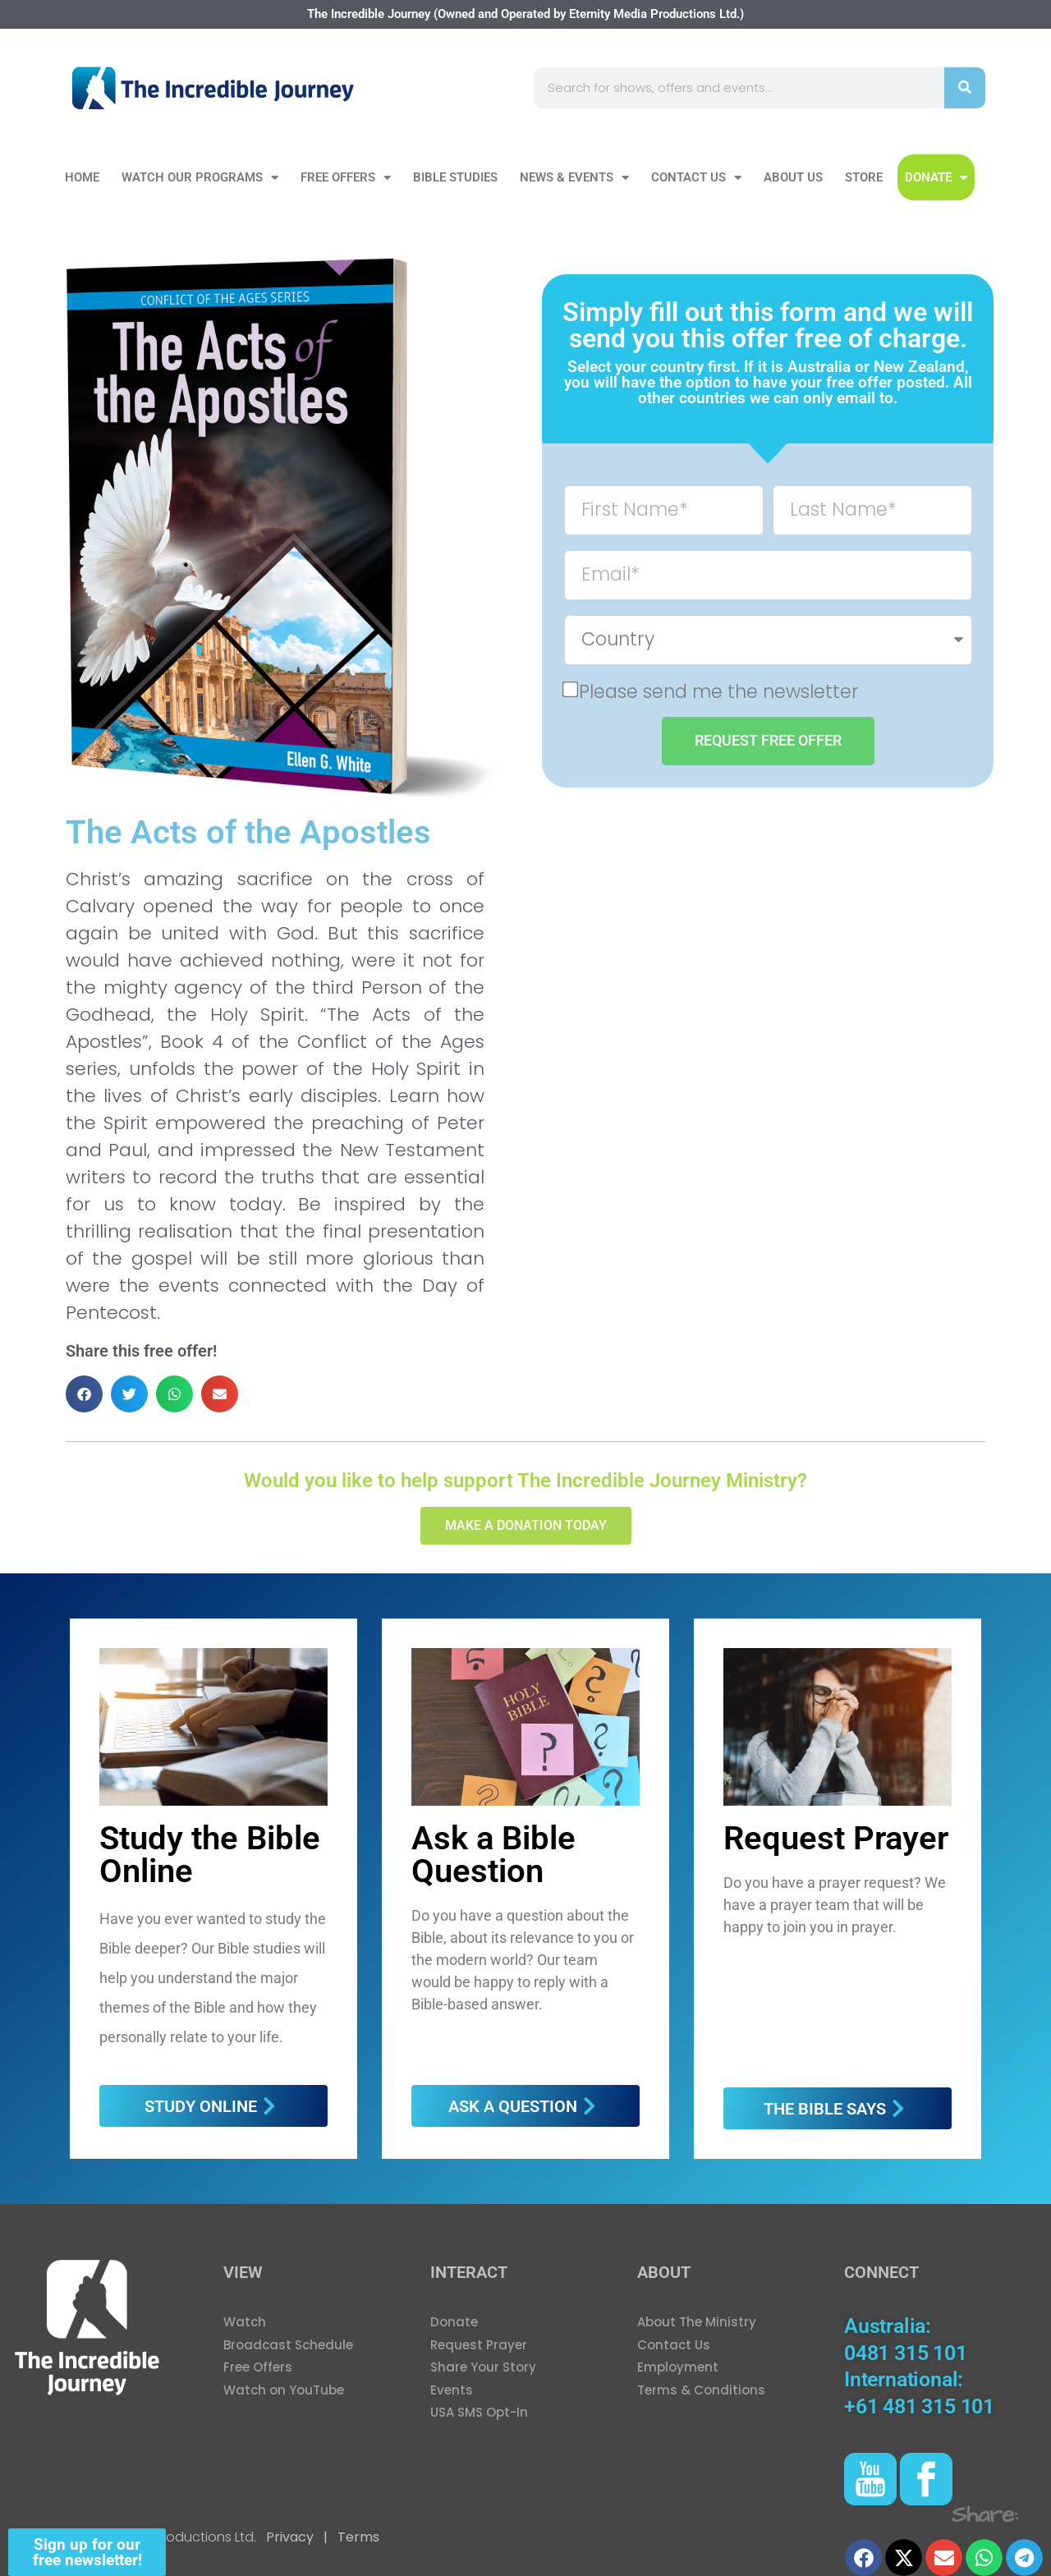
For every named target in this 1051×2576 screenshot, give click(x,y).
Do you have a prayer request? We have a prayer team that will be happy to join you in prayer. (834, 1904)
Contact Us (696, 177)
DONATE (936, 177)
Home (82, 177)
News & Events (574, 177)
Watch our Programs (200, 177)
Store (864, 177)
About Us (793, 177)
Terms (356, 2537)
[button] (84, 1393)
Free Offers (346, 177)
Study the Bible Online (209, 1854)
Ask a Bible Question (493, 1854)
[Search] (964, 87)
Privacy (290, 2537)
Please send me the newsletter (719, 690)
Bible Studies (455, 177)
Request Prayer (835, 1838)
